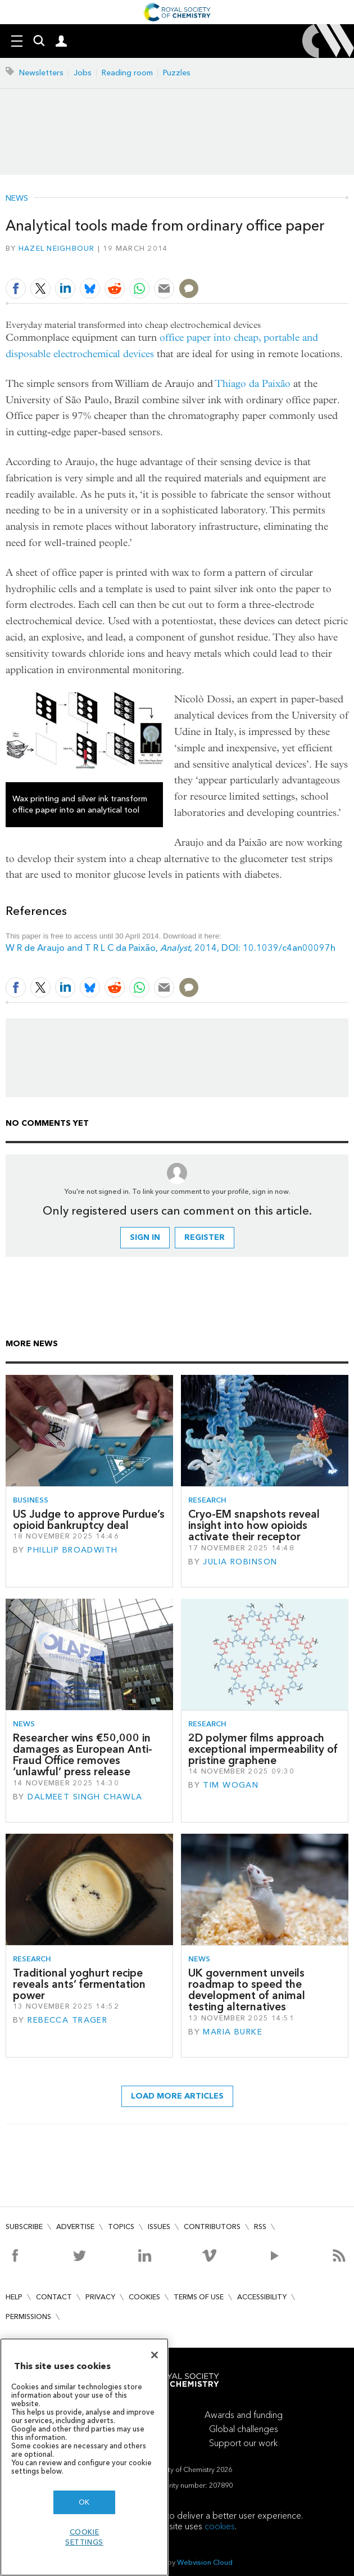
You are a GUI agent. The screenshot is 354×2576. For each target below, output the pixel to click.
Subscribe (24, 2226)
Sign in (145, 1237)
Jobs (83, 73)
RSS (260, 2226)
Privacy (100, 2297)
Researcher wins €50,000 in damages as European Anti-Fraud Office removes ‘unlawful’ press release (82, 1755)
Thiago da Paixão (253, 384)
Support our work (243, 2443)
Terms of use (199, 2297)
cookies (220, 2526)
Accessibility (262, 2297)
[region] (84, 2457)
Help (14, 2297)
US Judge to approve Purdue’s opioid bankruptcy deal (89, 1520)
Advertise (75, 2226)
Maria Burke (232, 2032)
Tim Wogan (230, 1785)
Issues (159, 2226)
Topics (121, 2226)
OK (84, 2502)
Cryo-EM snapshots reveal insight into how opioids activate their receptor (254, 1526)
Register (204, 1237)
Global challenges (243, 2429)
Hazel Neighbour (57, 248)
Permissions (28, 2316)
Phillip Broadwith (72, 1550)
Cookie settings (84, 2537)
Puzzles (176, 73)
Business (30, 1500)
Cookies (144, 2297)
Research (207, 1500)
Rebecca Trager (67, 2020)
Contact (54, 2297)
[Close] (154, 2355)
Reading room (127, 73)
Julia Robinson (240, 1562)
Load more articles (177, 2096)
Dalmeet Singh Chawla (85, 1797)
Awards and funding (244, 2415)
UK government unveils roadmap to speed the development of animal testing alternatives (246, 1990)
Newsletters (41, 73)
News (17, 198)
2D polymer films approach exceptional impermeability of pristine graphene (263, 1749)
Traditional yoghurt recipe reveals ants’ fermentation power (79, 1984)
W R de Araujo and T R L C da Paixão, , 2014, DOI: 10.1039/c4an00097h (170, 947)
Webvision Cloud (205, 2562)
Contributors (212, 2226)
